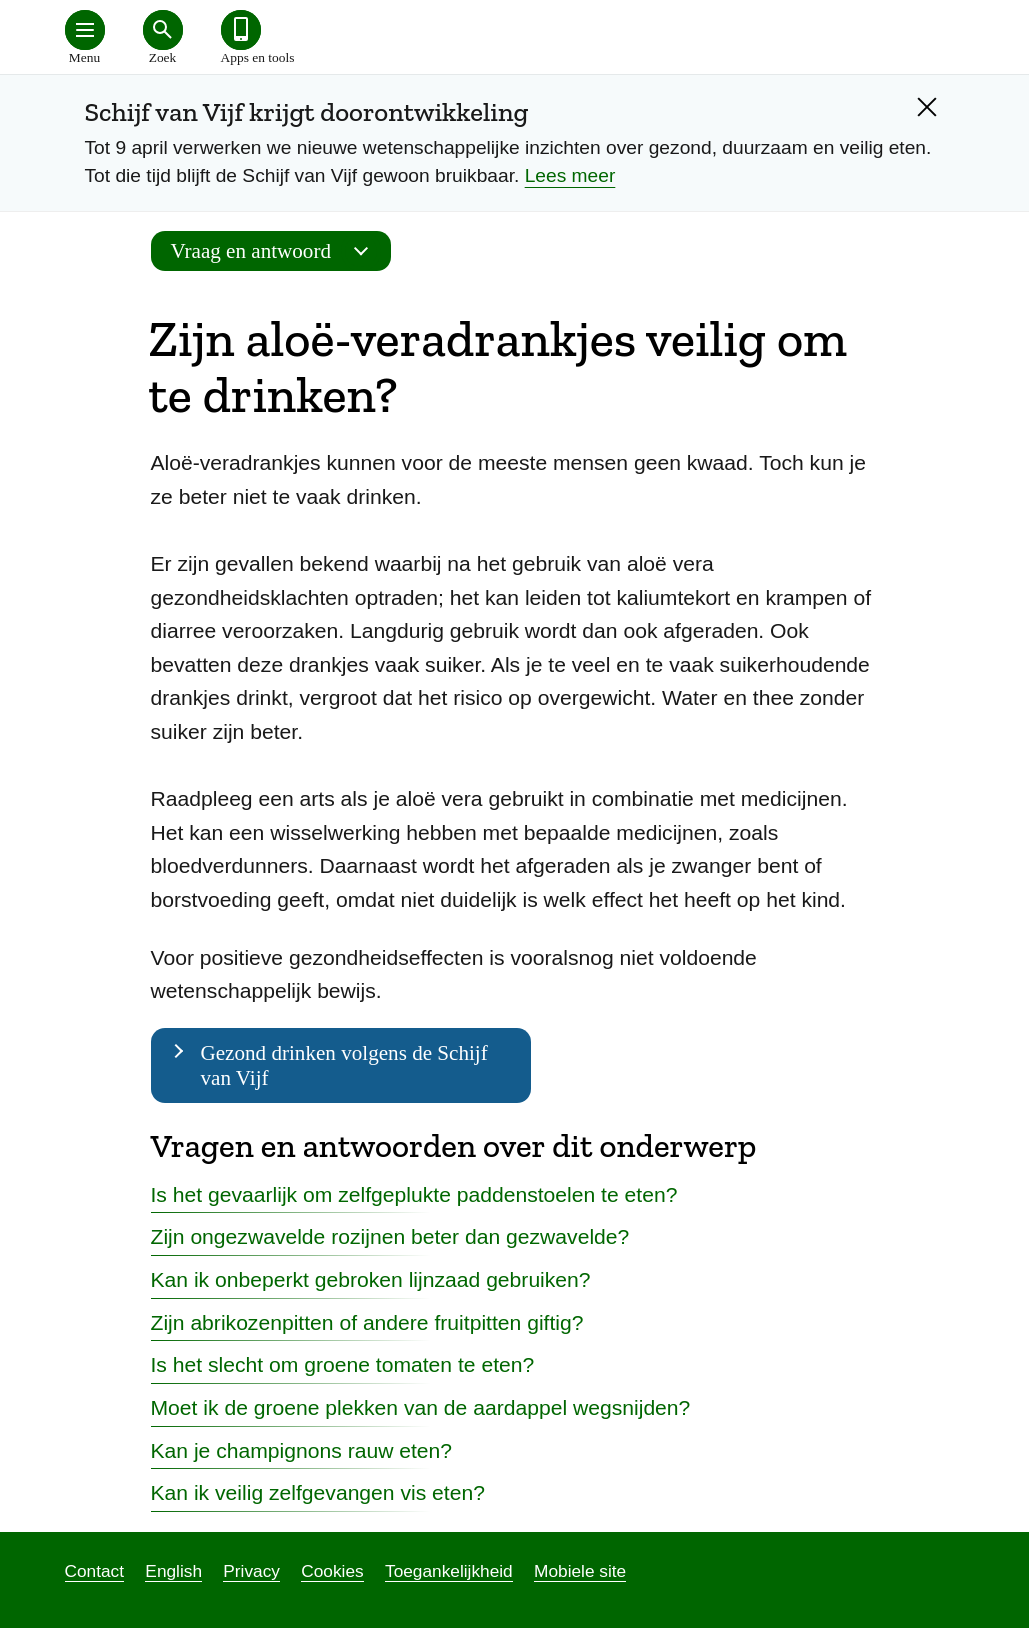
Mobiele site (580, 1571)
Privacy (251, 1571)
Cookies (332, 1571)
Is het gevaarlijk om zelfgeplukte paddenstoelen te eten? (414, 1194)
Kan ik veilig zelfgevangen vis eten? (318, 1492)
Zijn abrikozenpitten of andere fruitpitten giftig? (367, 1322)
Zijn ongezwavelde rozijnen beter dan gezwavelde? (390, 1236)
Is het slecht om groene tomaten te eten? (343, 1364)
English (173, 1571)
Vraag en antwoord (276, 251)
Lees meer (570, 175)
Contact (95, 1571)
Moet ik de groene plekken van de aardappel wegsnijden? (421, 1407)
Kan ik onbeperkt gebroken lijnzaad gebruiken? (371, 1279)
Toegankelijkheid (449, 1571)
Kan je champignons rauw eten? (302, 1450)
